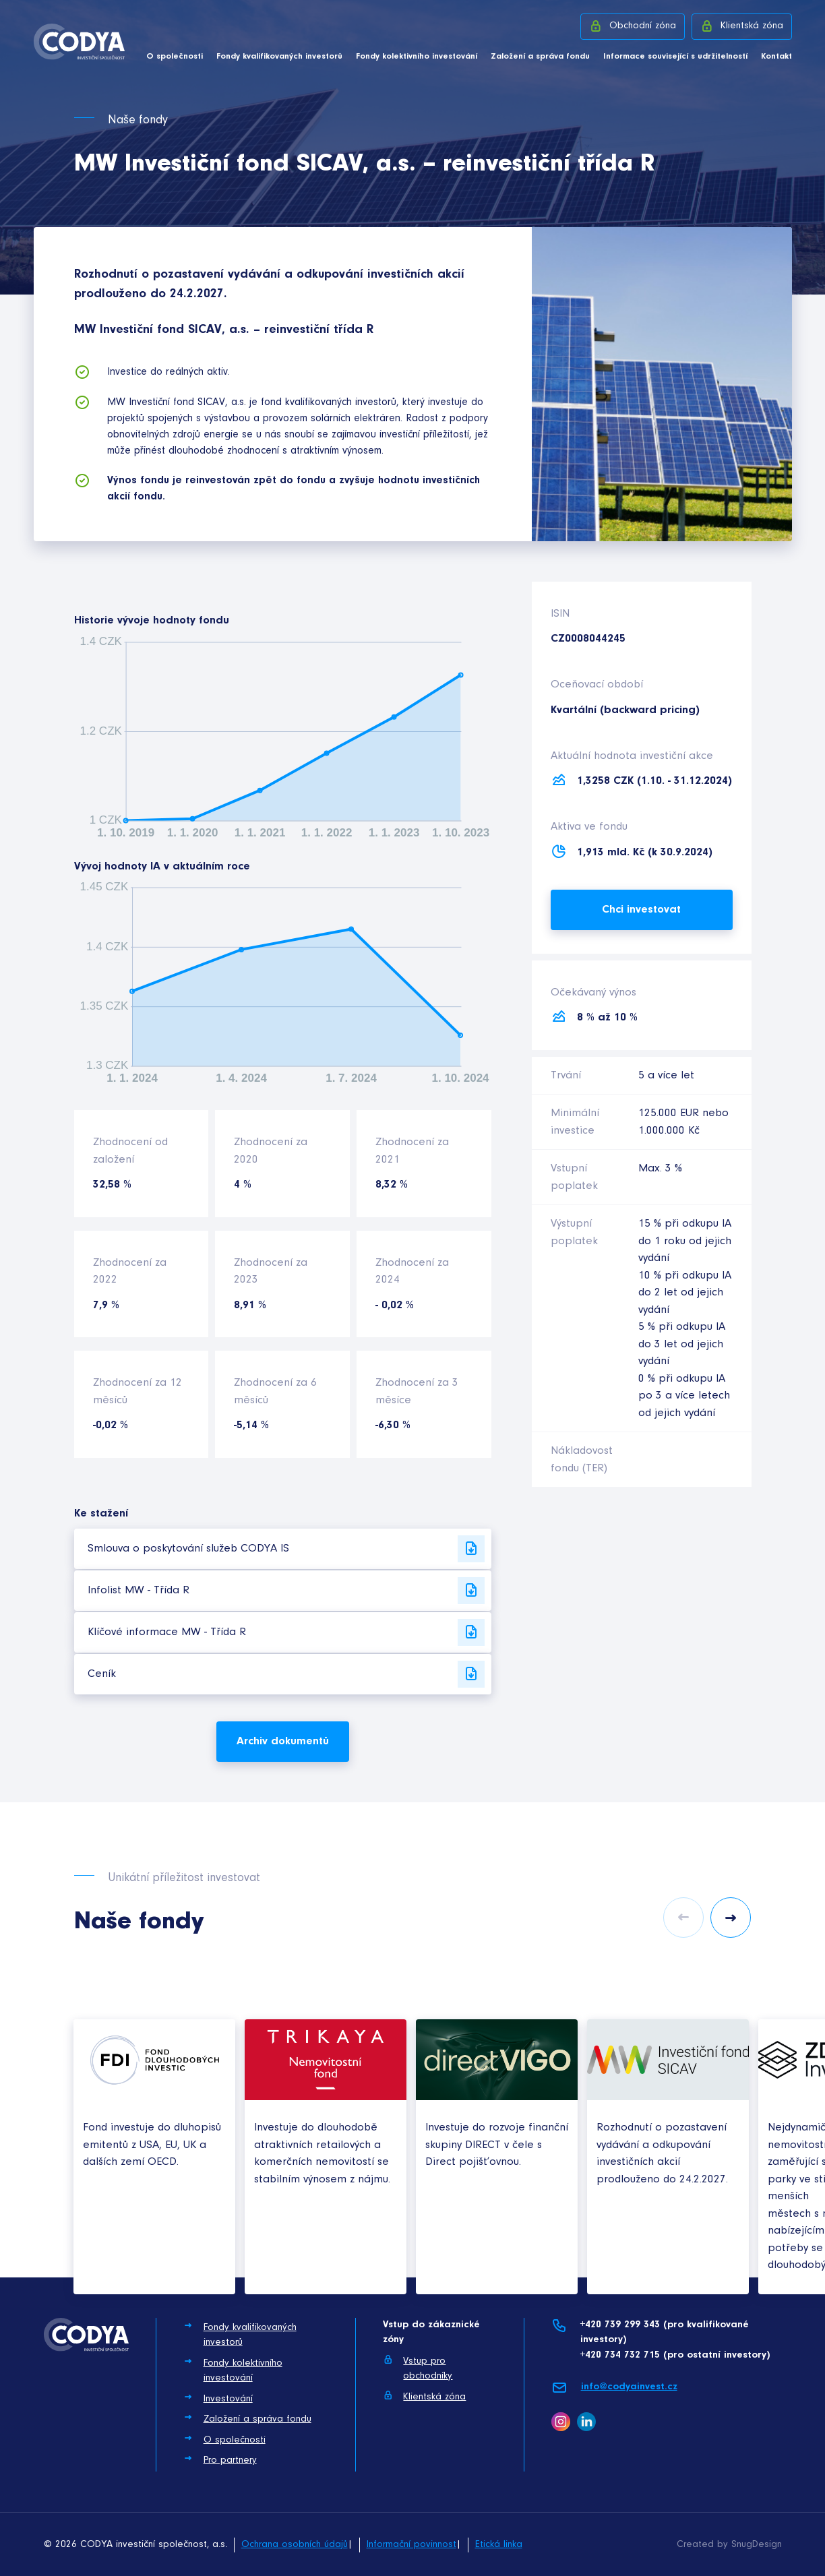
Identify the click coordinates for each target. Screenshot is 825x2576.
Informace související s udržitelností (675, 56)
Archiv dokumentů (283, 1741)
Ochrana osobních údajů (294, 2545)
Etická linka (498, 2545)
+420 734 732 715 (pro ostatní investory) (675, 2355)
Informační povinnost (411, 2545)
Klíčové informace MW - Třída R (286, 1632)
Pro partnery (220, 2459)
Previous (683, 1917)
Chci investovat (641, 909)
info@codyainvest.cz (614, 2387)
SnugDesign (756, 2545)
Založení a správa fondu (540, 56)
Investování (218, 2398)
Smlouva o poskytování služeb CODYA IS (286, 1548)
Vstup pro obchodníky (417, 2368)
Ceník (286, 1674)
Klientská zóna (741, 25)
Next (730, 1917)
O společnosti (174, 56)
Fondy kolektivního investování (416, 56)
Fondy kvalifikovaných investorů (279, 56)
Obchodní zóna (632, 25)
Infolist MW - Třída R (286, 1590)
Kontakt (776, 56)
